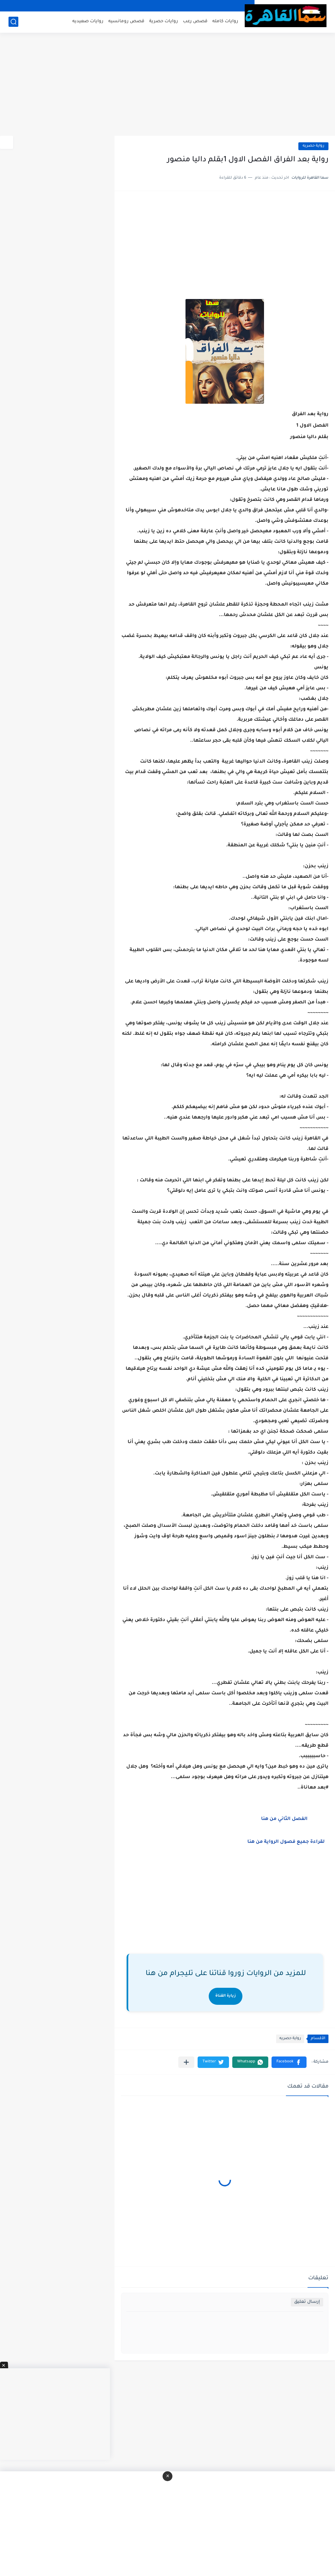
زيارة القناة (225, 1996)
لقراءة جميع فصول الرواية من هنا (286, 1842)
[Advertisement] (167, 85)
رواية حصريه (313, 146)
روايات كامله (225, 21)
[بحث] (13, 22)
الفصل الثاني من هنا (284, 1819)
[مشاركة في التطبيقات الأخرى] (186, 2062)
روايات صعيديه (87, 21)
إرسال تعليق (307, 2302)
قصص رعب (195, 21)
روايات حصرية (163, 21)
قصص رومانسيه (126, 21)
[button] (289, 2062)
